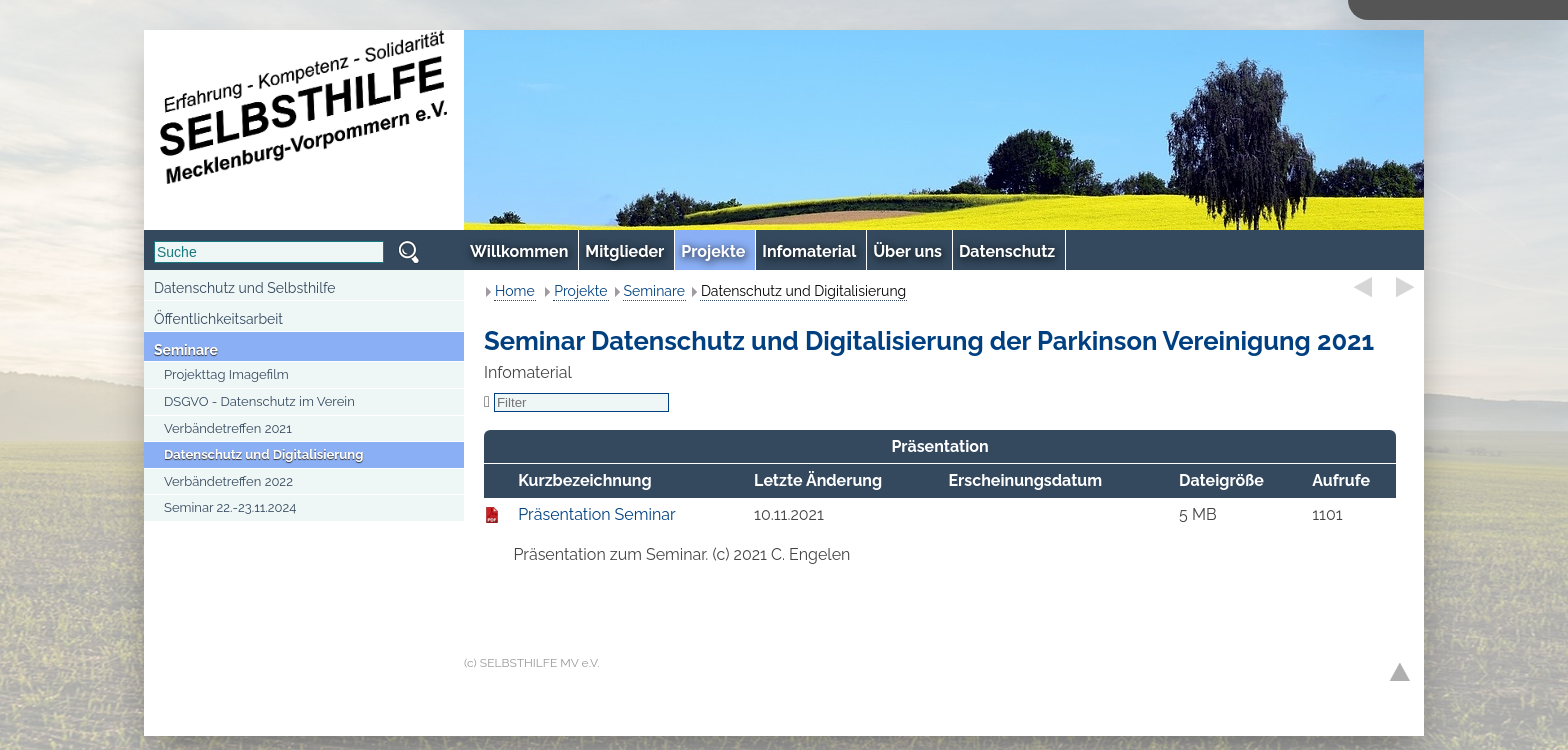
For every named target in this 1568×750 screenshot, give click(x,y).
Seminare (186, 350)
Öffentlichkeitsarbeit (218, 319)
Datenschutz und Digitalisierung (263, 454)
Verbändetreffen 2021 (228, 428)
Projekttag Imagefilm (226, 374)
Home (515, 291)
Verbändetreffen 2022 (228, 481)
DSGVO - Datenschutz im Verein (259, 401)
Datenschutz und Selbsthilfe (245, 288)
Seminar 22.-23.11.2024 (230, 507)
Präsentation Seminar (596, 514)
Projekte (580, 291)
